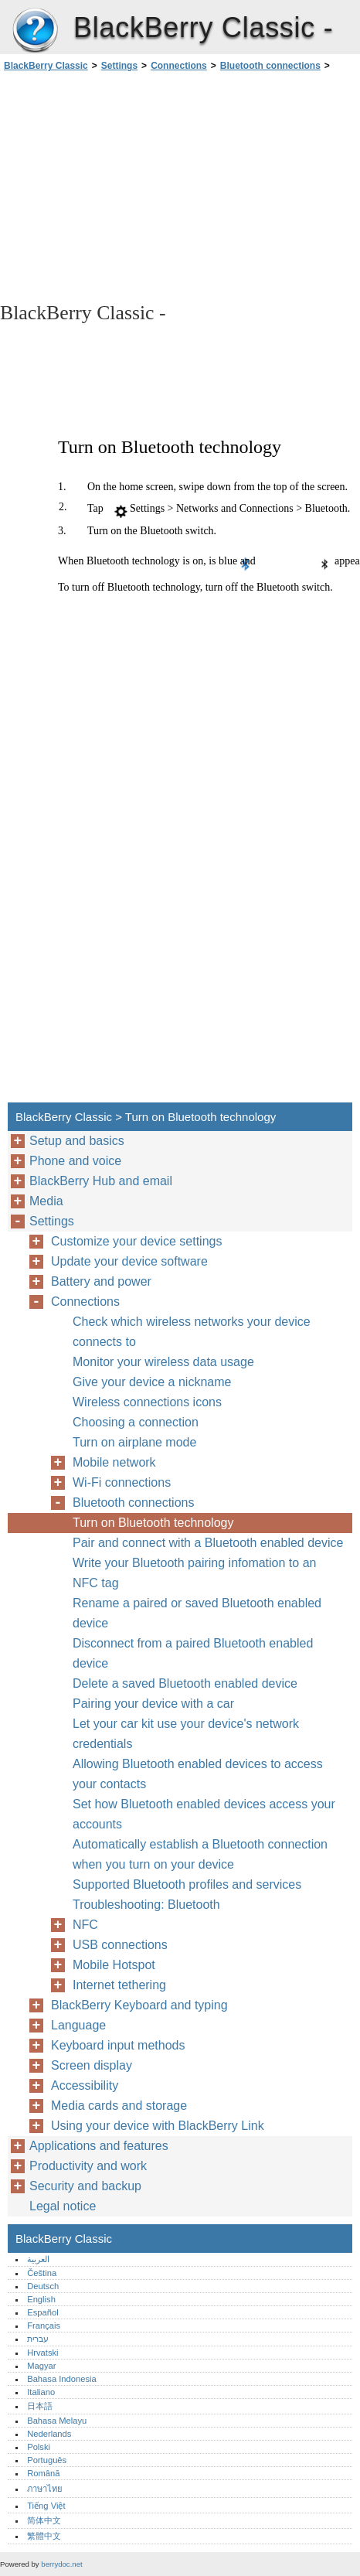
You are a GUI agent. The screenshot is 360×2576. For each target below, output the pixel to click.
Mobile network (114, 1462)
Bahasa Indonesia (62, 2378)
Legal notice (62, 2206)
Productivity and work (88, 2165)
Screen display (91, 2065)
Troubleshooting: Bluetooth (146, 1904)
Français (43, 2325)
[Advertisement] (180, 185)
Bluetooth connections (270, 65)
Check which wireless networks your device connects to (192, 1331)
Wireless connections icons (147, 1402)
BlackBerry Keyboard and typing (139, 2005)
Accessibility (84, 2085)
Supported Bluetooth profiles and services (187, 1884)
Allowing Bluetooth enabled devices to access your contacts (198, 1774)
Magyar (41, 2365)
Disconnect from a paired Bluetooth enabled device (193, 1653)
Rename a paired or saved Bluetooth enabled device (197, 1613)
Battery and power (101, 1281)
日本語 (40, 2406)
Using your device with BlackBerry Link (157, 2125)
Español (42, 2312)
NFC (85, 1924)
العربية (38, 2259)
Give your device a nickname (152, 1382)
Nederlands (49, 2433)
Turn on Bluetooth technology (153, 1522)
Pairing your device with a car (153, 1703)
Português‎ (46, 2460)
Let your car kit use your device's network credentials (186, 1733)
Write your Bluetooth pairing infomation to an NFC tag (194, 1573)
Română (43, 2473)
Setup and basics (76, 1140)
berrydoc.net (61, 2564)
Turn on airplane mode (134, 1442)
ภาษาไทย (45, 2488)
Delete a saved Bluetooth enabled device (185, 1683)
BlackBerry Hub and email (100, 1180)
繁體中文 (44, 2535)
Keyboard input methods (118, 2045)
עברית (38, 2338)
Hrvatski (42, 2352)
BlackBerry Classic (35, 31)
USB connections (120, 1944)
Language (78, 2025)
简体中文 (44, 2520)
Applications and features (98, 2145)
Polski (38, 2447)
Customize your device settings (136, 1241)
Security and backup (85, 2186)
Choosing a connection (136, 1422)
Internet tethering (119, 1985)
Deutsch (43, 2286)
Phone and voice (75, 1160)
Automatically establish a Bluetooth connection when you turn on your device (200, 1854)
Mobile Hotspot (114, 1964)
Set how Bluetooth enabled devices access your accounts (204, 1814)
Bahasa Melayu (57, 2420)
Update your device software (129, 1261)
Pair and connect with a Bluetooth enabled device (208, 1542)
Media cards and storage (119, 2105)
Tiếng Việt (46, 2505)
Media (46, 1201)
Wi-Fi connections (122, 1482)
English (41, 2299)
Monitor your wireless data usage (163, 1361)
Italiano (41, 2392)
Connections (179, 65)
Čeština (41, 2273)
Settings (119, 65)
